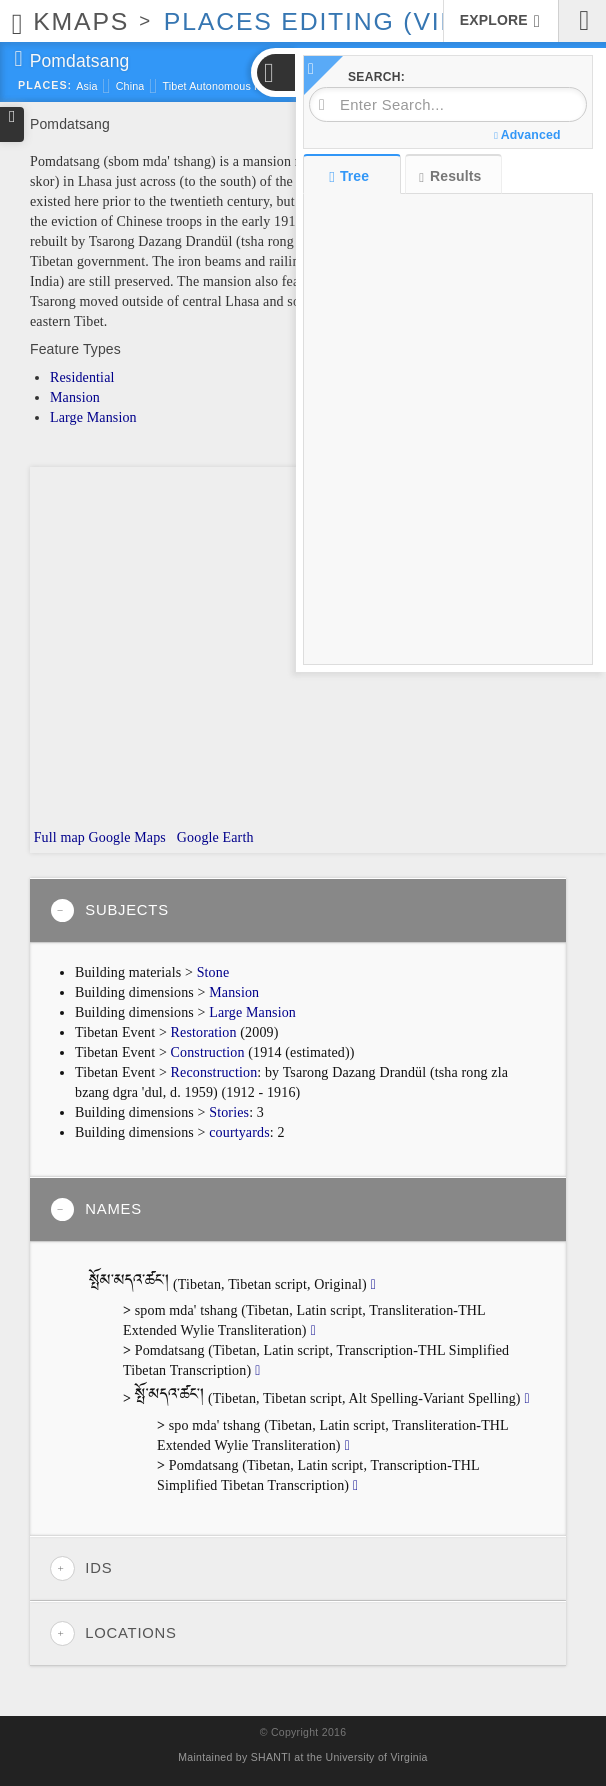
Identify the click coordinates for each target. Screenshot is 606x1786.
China (130, 86)
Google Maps (127, 837)
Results (450, 176)
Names (96, 1209)
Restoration (204, 1032)
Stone (213, 972)
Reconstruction (214, 1072)
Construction (208, 1052)
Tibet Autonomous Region (225, 86)
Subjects (109, 910)
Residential (82, 377)
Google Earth (213, 837)
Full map (57, 837)
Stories (229, 1112)
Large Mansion (93, 417)
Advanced (527, 135)
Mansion (75, 397)
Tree (351, 176)
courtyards (239, 1132)
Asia (86, 86)
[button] (275, 72)
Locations (113, 1633)
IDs (81, 1568)
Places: (45, 85)
